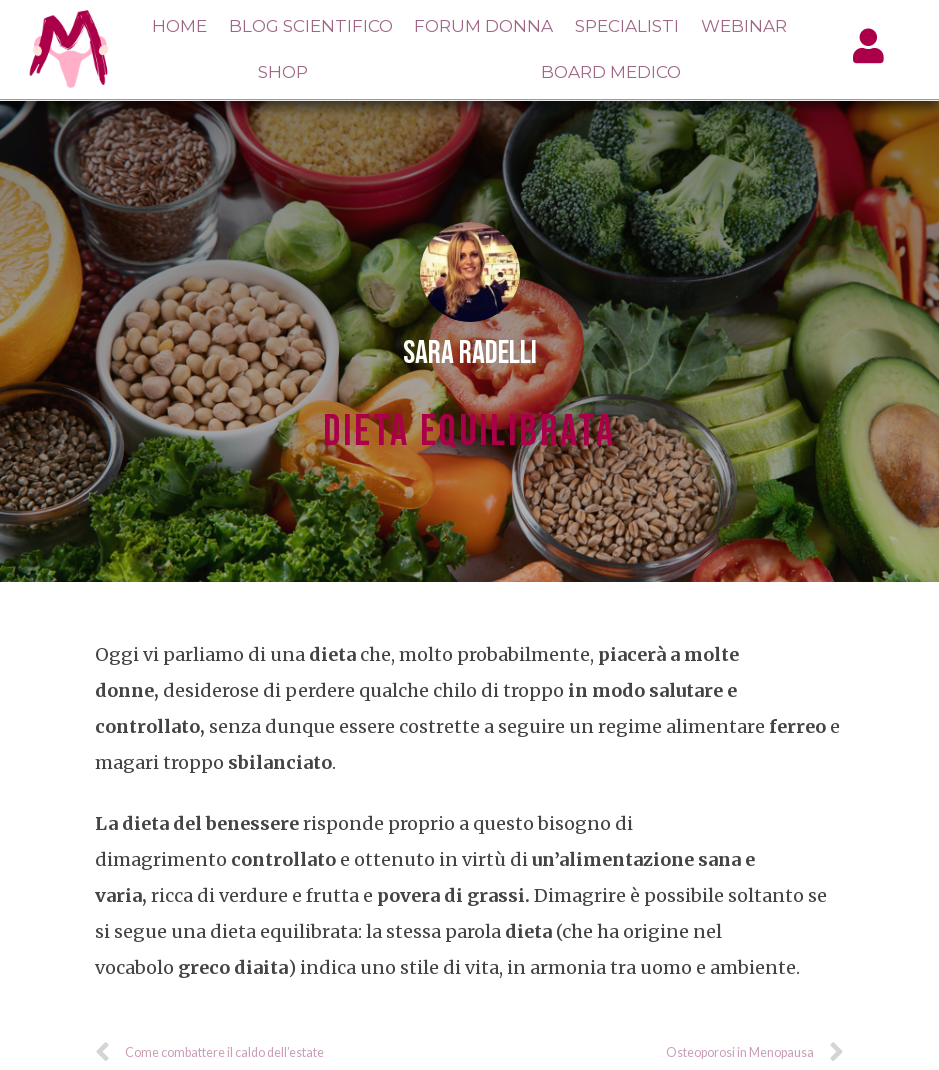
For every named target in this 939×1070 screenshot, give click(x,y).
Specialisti (627, 26)
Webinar (744, 26)
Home (179, 26)
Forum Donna (483, 26)
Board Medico (611, 72)
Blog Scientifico (311, 26)
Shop (283, 72)
